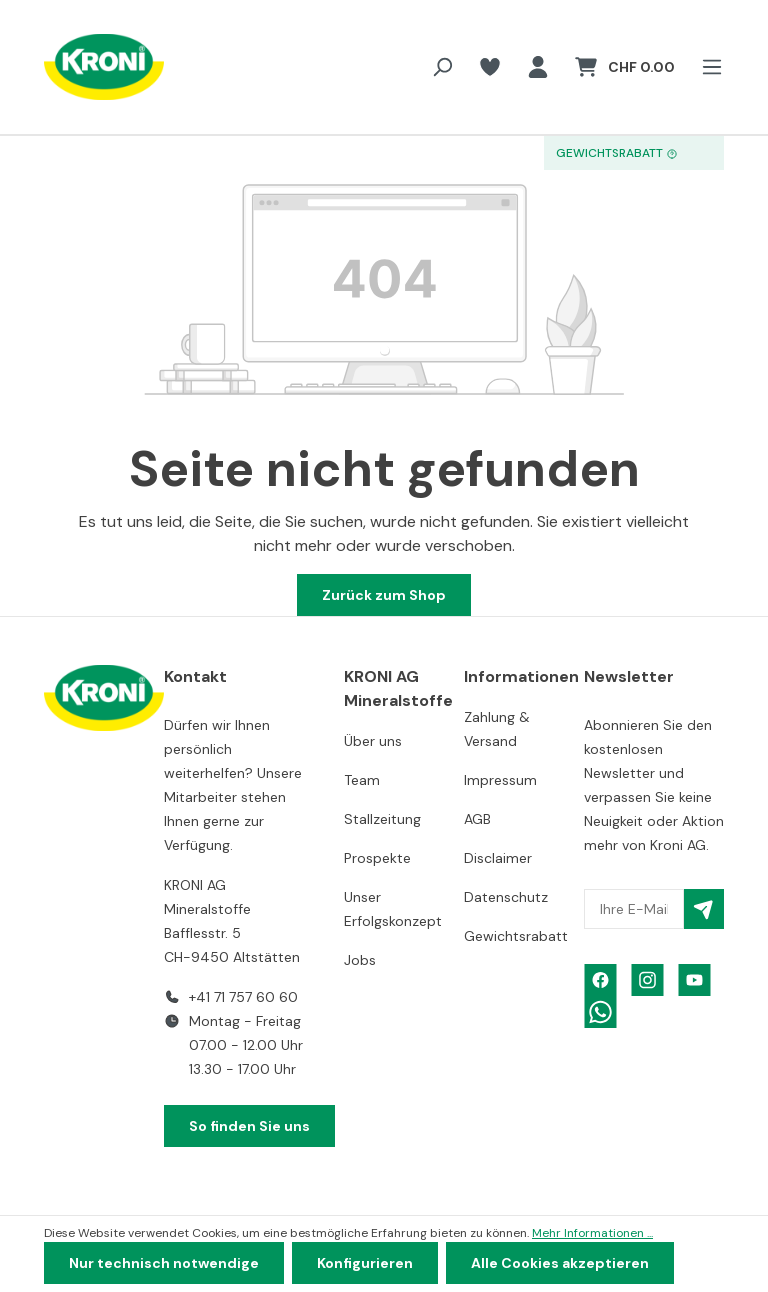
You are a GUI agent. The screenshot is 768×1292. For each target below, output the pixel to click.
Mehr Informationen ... (592, 1233)
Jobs (360, 960)
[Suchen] (442, 67)
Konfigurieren (365, 1263)
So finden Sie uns (249, 1126)
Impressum (500, 780)
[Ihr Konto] (538, 67)
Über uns (373, 741)
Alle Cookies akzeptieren (560, 1263)
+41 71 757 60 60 (243, 997)
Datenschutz (506, 897)
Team (362, 780)
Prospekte (377, 858)
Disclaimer (498, 858)
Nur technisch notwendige (164, 1263)
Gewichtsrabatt (516, 936)
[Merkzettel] (490, 67)
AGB (477, 819)
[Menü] (706, 67)
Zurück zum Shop (384, 595)
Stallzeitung (382, 819)
